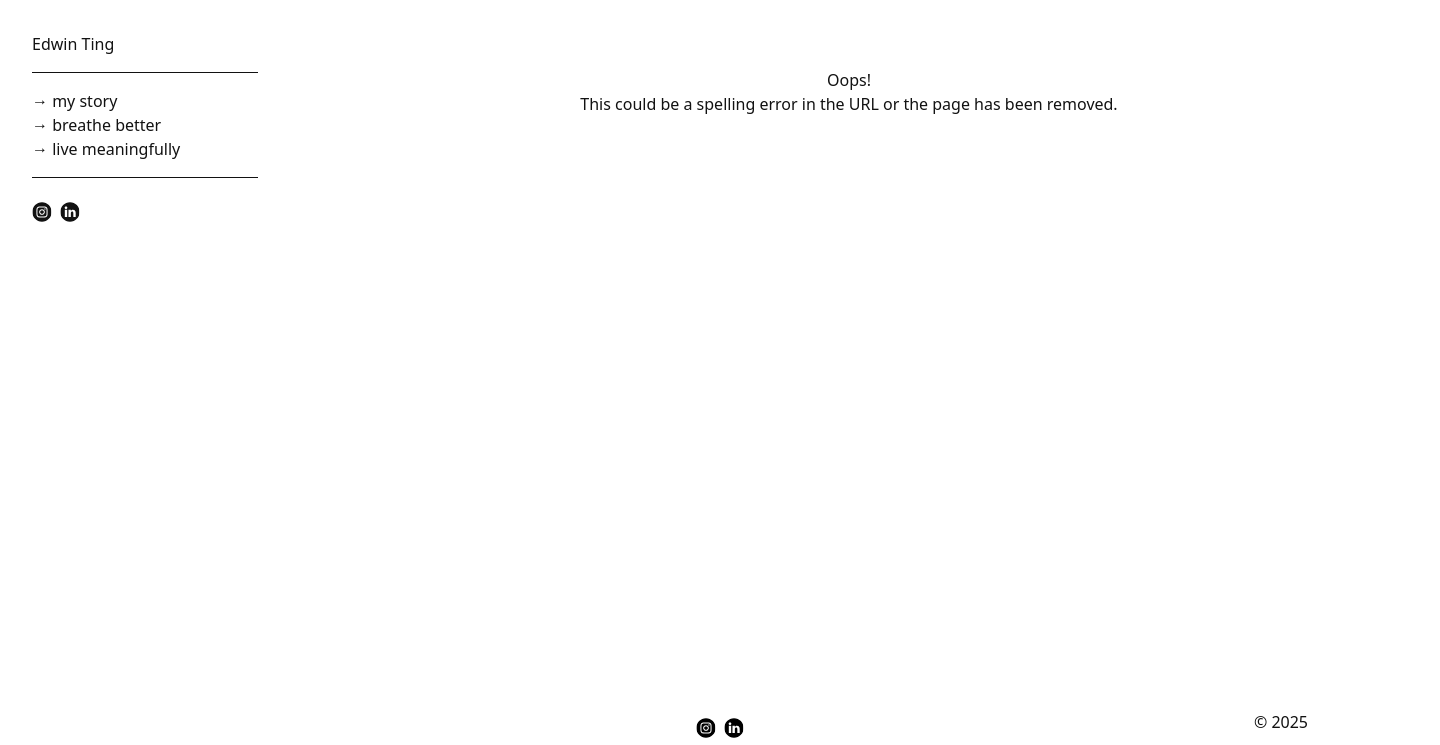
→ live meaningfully (106, 149)
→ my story (74, 101)
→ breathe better (96, 125)
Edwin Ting (73, 44)
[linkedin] (70, 212)
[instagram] (42, 212)
